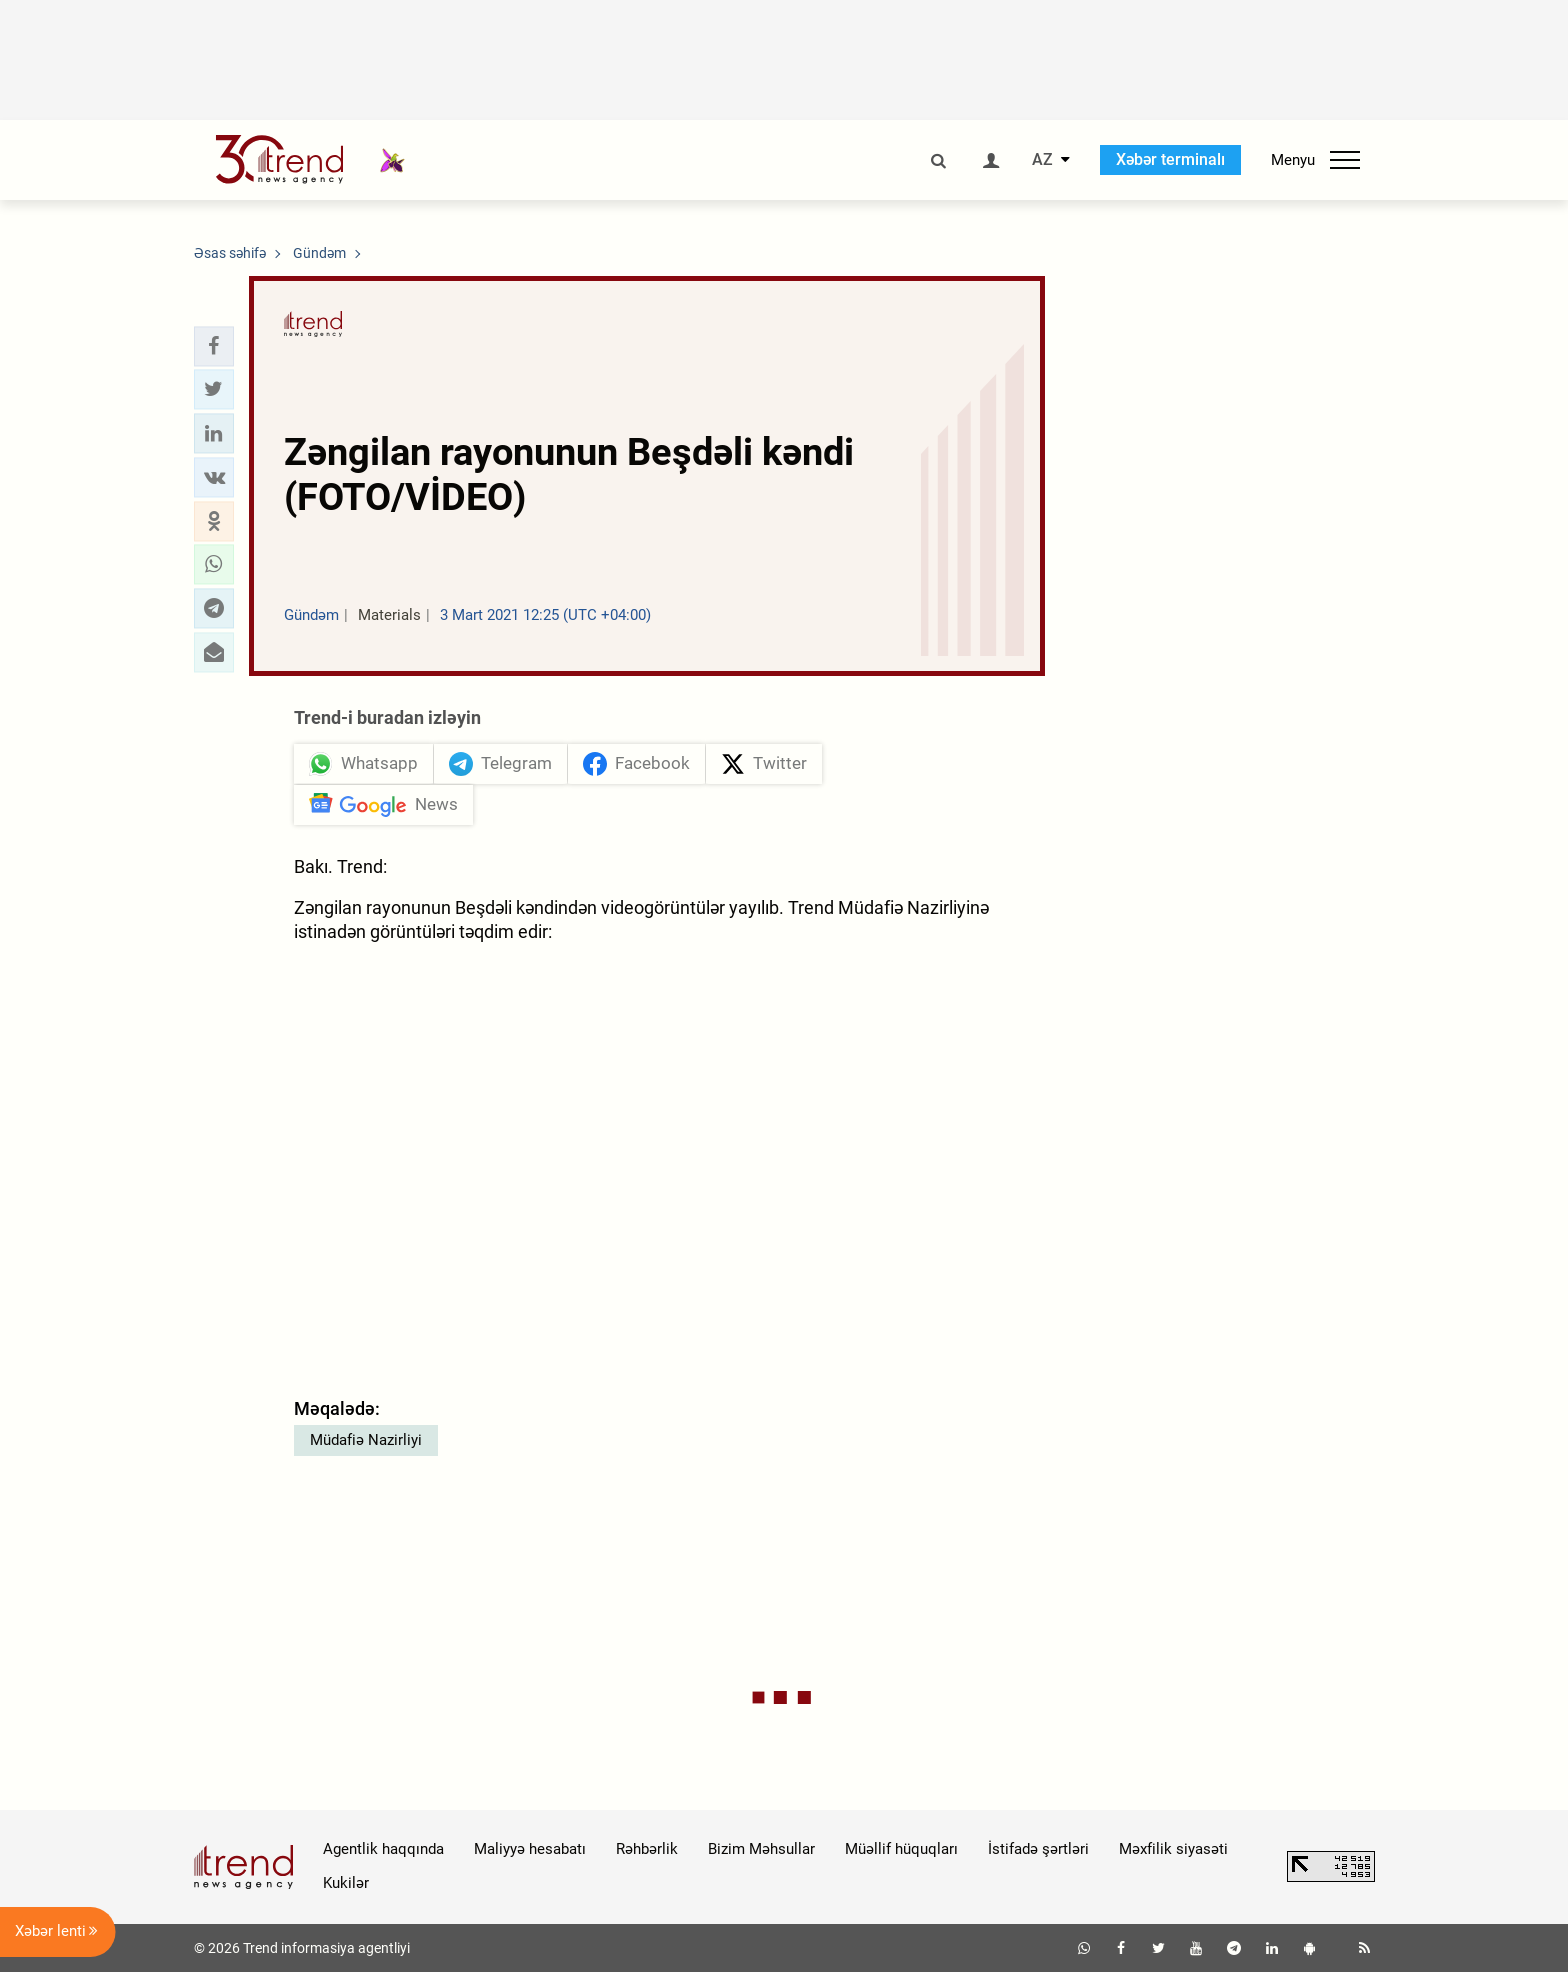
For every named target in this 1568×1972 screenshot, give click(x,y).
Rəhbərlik (647, 1849)
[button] (214, 346)
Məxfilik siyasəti (1173, 1849)
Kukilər (346, 1883)
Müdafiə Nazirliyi (366, 1440)
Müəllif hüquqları (901, 1849)
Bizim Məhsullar (761, 1849)
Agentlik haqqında (383, 1849)
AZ (1042, 160)
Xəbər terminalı (1170, 159)
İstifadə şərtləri (1038, 1849)
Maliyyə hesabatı (530, 1849)
